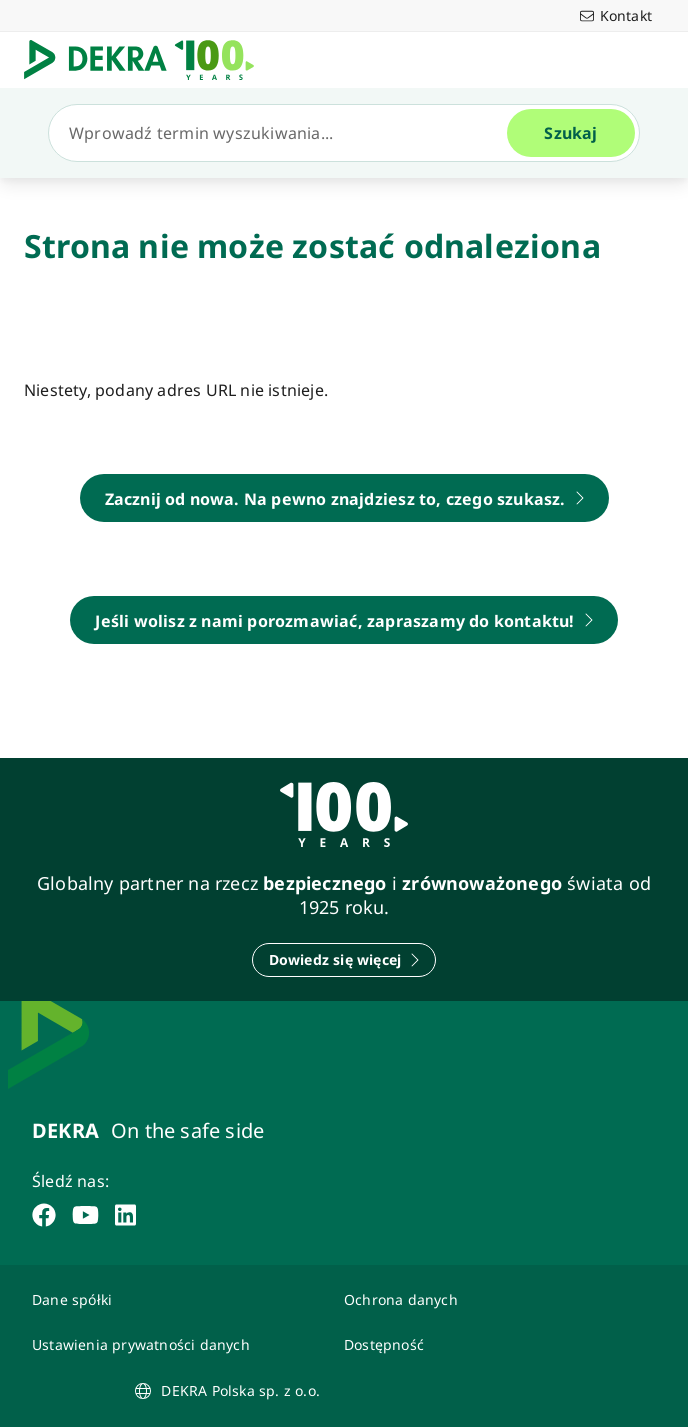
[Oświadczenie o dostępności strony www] (488, 1344)
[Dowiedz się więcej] (344, 960)
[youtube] (85, 1215)
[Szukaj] (286, 133)
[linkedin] (125, 1215)
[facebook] (44, 1215)
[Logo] (147, 60)
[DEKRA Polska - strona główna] (344, 498)
